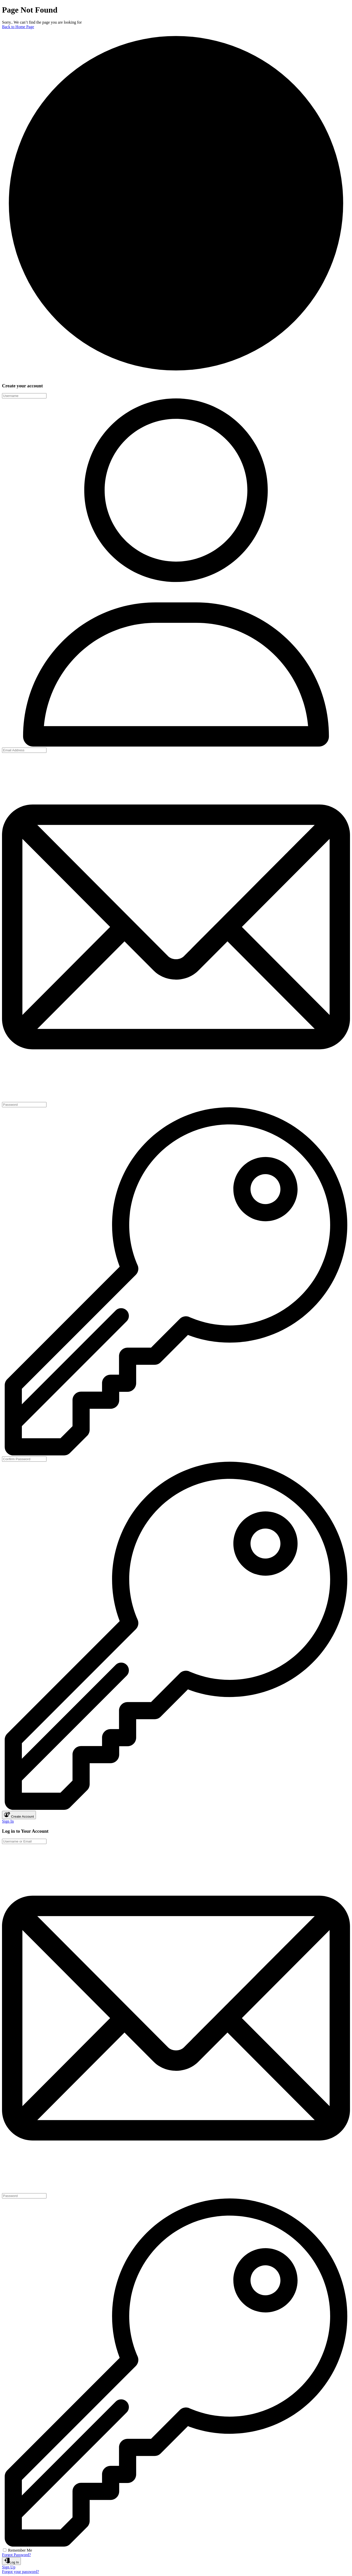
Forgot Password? (16, 2555)
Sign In (8, 1821)
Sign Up (8, 2567)
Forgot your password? (20, 2571)
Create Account (19, 1815)
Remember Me (20, 2550)
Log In (11, 2561)
